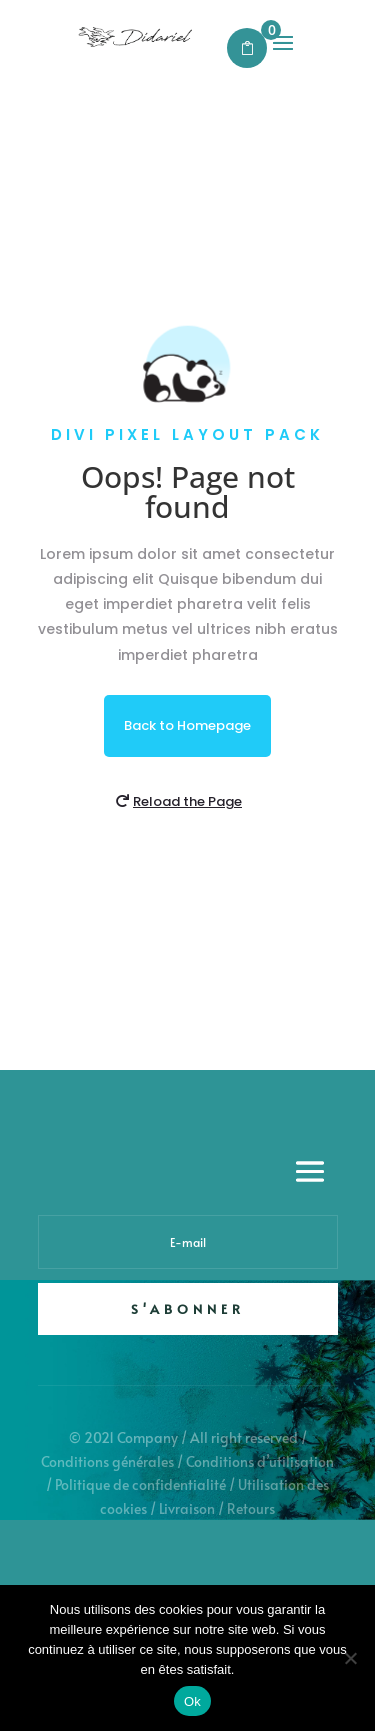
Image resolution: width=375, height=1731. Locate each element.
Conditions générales (107, 1461)
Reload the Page (187, 801)
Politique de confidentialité (140, 1484)
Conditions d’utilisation (260, 1461)
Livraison (187, 1508)
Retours (251, 1508)
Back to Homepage (187, 725)
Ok (192, 1701)
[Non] (350, 1658)
